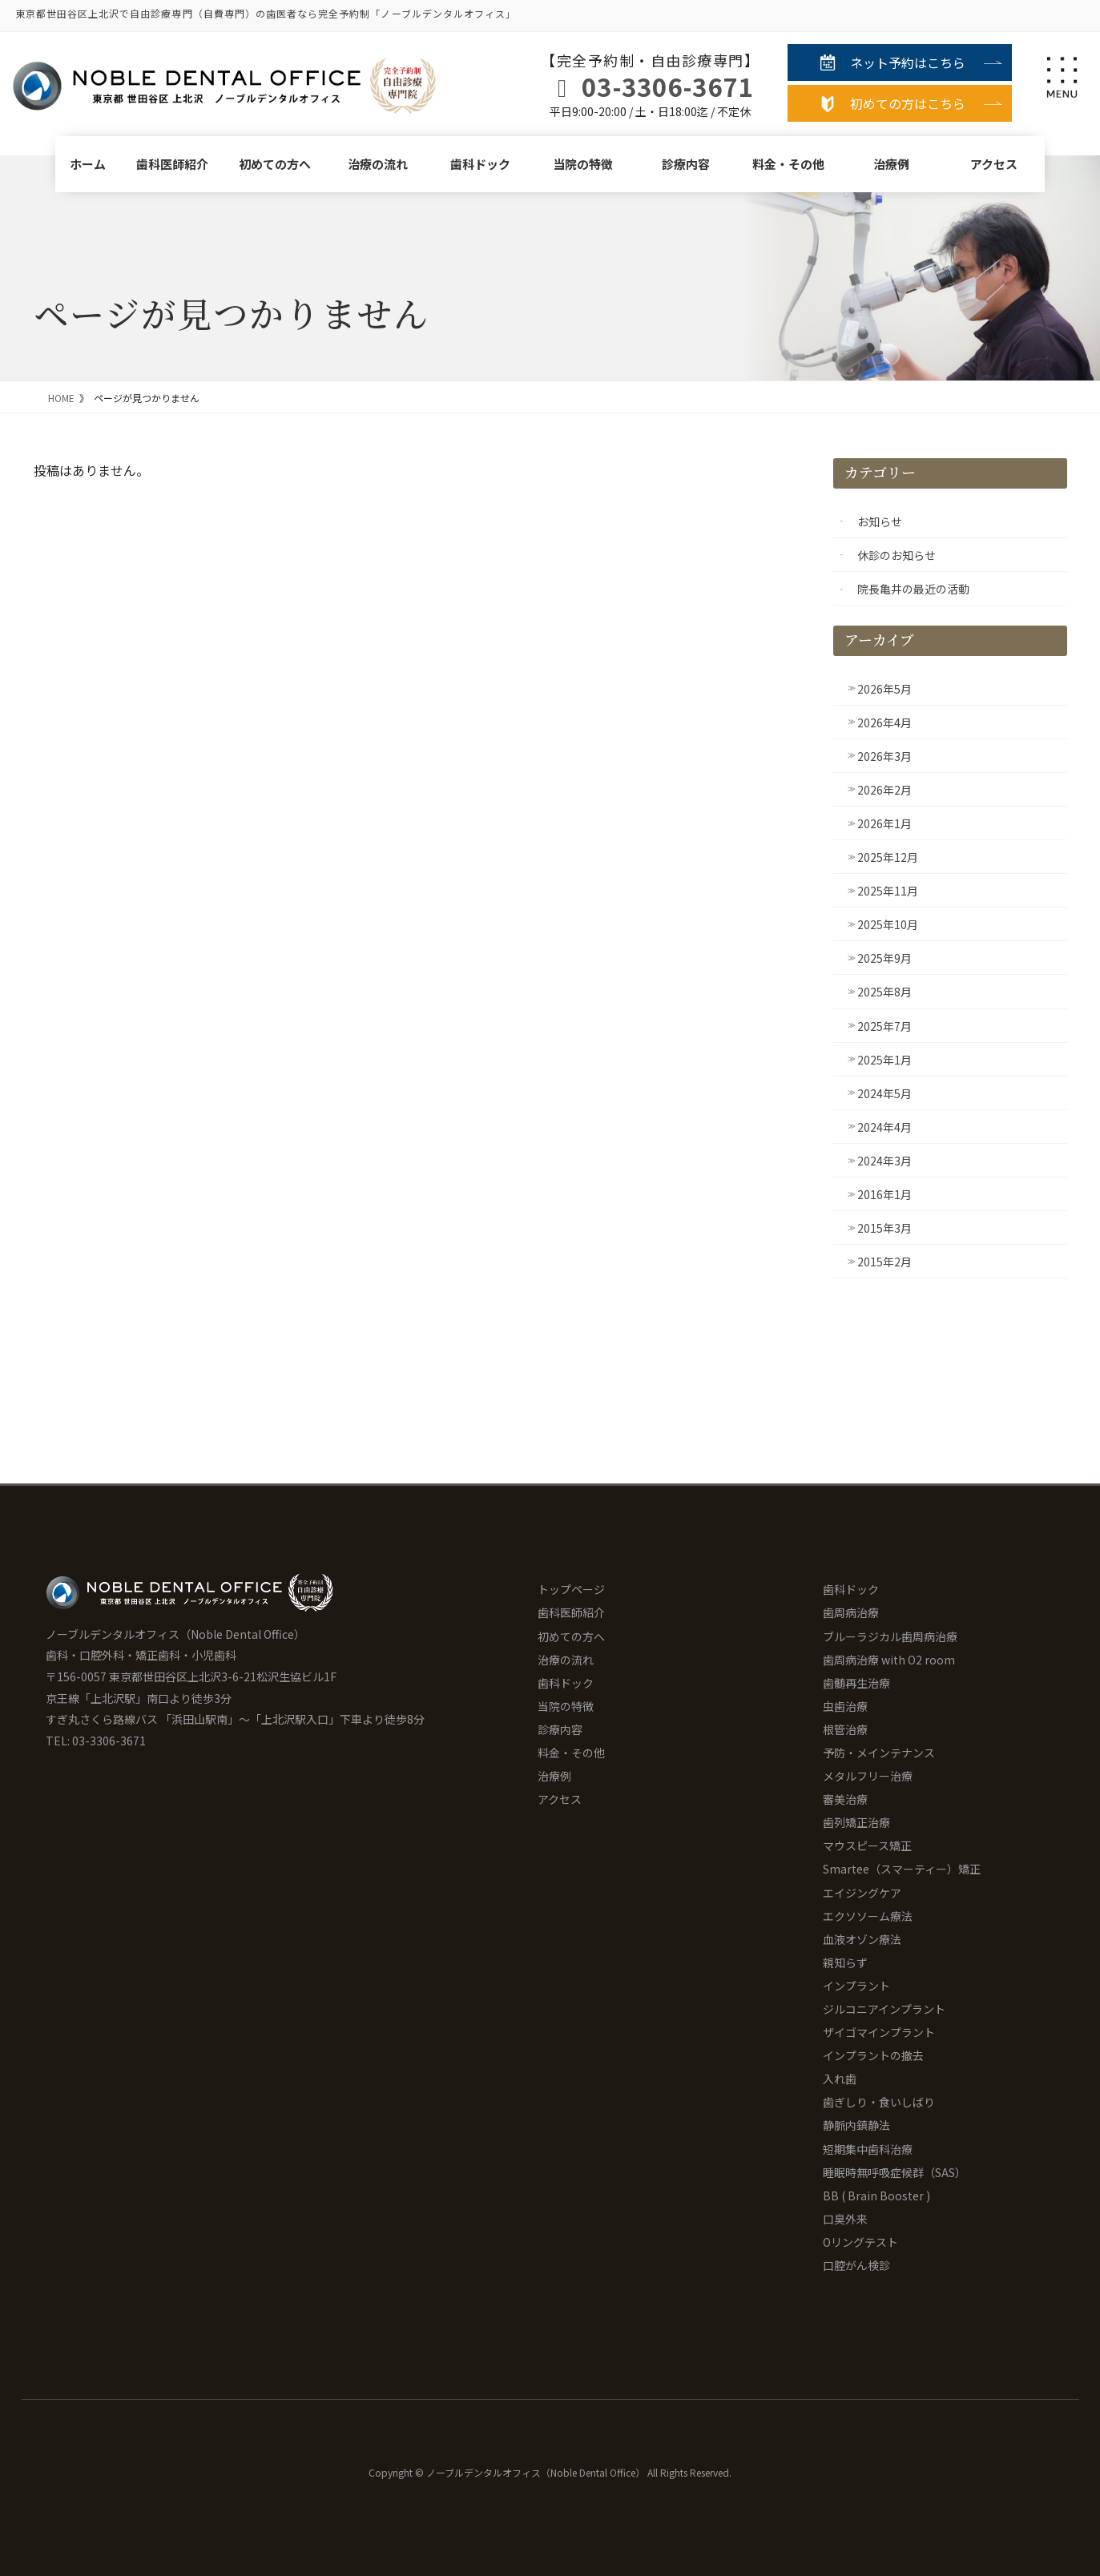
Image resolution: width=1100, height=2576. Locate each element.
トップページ (571, 1589)
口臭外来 (845, 2219)
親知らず (845, 1962)
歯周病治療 (851, 1612)
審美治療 (845, 1799)
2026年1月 (884, 823)
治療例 (891, 163)
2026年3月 (884, 756)
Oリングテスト (860, 2242)
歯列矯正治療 (856, 1822)
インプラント (856, 1986)
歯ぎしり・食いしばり (879, 2102)
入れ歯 (839, 2079)
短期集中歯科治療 (868, 2149)
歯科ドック (480, 163)
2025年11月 (887, 891)
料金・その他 (788, 163)
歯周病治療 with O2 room (889, 1660)
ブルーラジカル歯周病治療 (890, 1636)
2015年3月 (884, 1228)
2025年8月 (884, 992)
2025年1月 (884, 1060)
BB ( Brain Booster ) (876, 2196)
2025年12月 (887, 857)
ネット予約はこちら (907, 62)
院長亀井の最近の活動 (913, 589)
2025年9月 (884, 958)
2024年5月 (884, 1093)
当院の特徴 (583, 163)
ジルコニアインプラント (884, 2009)
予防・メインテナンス (879, 1753)
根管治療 (845, 1729)
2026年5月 (884, 689)
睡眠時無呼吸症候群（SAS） (894, 2172)
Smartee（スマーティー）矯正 (902, 1869)
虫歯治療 (845, 1706)
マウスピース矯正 (867, 1845)
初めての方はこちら (907, 103)
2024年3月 (884, 1161)
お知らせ (879, 521)
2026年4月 (884, 722)
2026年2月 (884, 790)
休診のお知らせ (896, 555)
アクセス (993, 163)
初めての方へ (275, 163)
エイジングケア (862, 1893)
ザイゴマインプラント (879, 2032)
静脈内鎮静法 (856, 2125)
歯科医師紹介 (172, 163)
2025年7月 (884, 1026)
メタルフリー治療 (868, 1776)
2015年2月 (884, 1262)
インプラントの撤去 (873, 2055)
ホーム (88, 163)
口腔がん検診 (856, 2265)
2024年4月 (884, 1127)
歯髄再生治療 (856, 1683)
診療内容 (686, 163)
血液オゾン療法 (862, 1939)
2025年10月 (887, 924)
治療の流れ (378, 163)
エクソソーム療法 (868, 1916)
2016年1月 (884, 1194)
